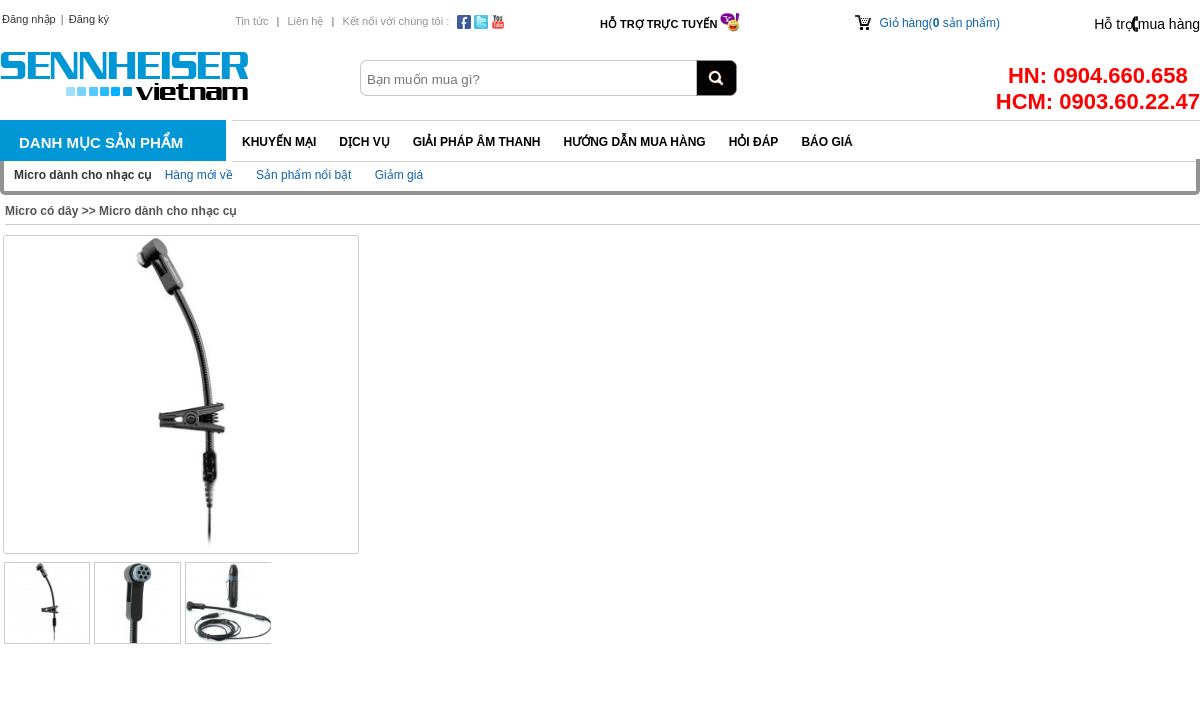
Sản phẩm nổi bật (303, 175)
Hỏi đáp (754, 142)
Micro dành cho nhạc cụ (167, 211)
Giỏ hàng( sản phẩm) (940, 23)
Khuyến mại (279, 142)
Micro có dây (41, 211)
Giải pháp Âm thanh (477, 142)
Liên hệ (305, 21)
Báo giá (826, 142)
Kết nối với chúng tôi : (395, 21)
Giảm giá (399, 175)
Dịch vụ (364, 142)
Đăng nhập (29, 19)
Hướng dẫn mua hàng (634, 142)
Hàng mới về (199, 175)
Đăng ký (89, 19)
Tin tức (252, 21)
